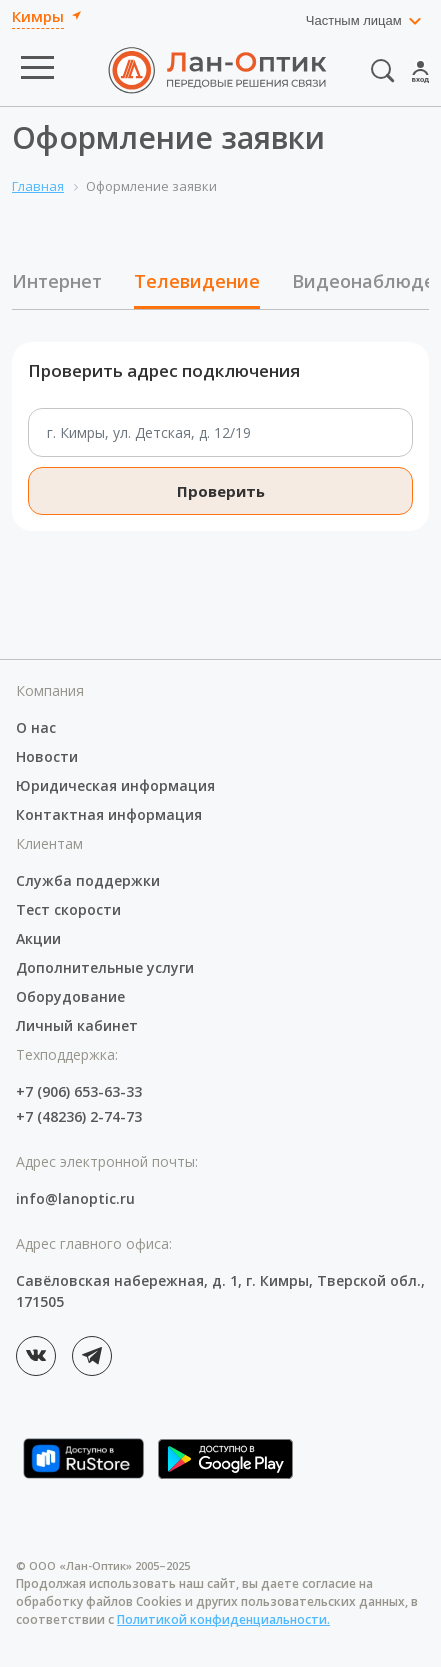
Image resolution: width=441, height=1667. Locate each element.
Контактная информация (109, 814)
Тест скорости (68, 909)
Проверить (221, 491)
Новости (47, 756)
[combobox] (364, 21)
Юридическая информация (115, 785)
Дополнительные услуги (105, 967)
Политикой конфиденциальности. (223, 1619)
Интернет (57, 281)
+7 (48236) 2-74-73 (79, 1116)
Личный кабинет (77, 1025)
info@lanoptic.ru (75, 1198)
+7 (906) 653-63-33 (79, 1091)
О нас (36, 727)
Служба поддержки (88, 880)
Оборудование (70, 996)
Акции (38, 938)
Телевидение (197, 281)
